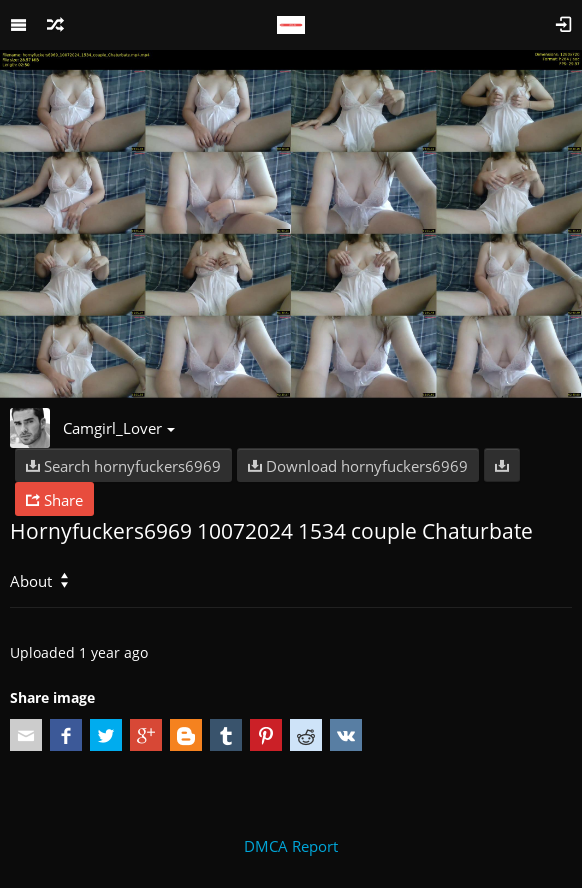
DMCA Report (291, 846)
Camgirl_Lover (119, 428)
